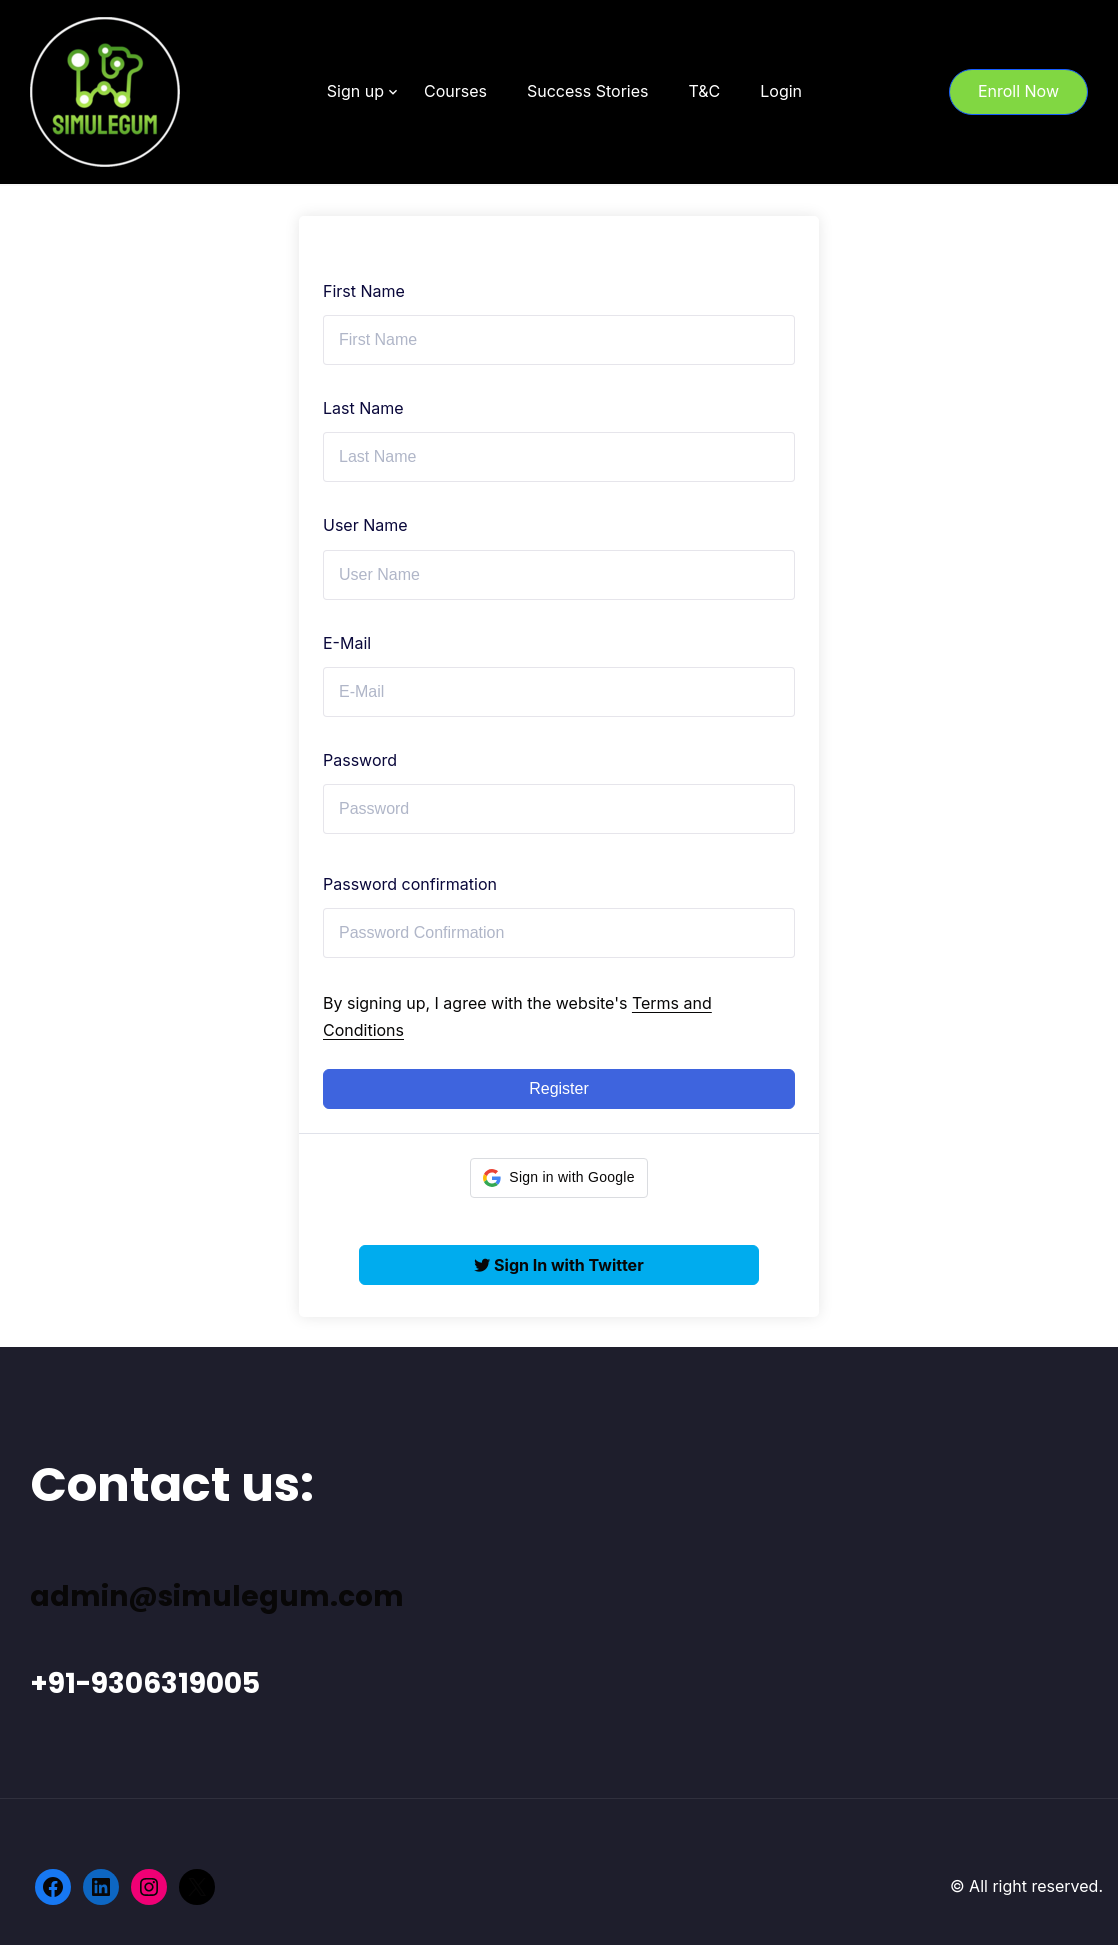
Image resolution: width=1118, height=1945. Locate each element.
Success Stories (588, 91)
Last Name (363, 408)
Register (559, 1088)
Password (360, 760)
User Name (365, 525)
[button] (558, 1178)
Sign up (355, 91)
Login (781, 91)
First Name (364, 291)
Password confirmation (410, 884)
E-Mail (347, 643)
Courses (455, 91)
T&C (704, 91)
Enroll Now (1018, 91)
